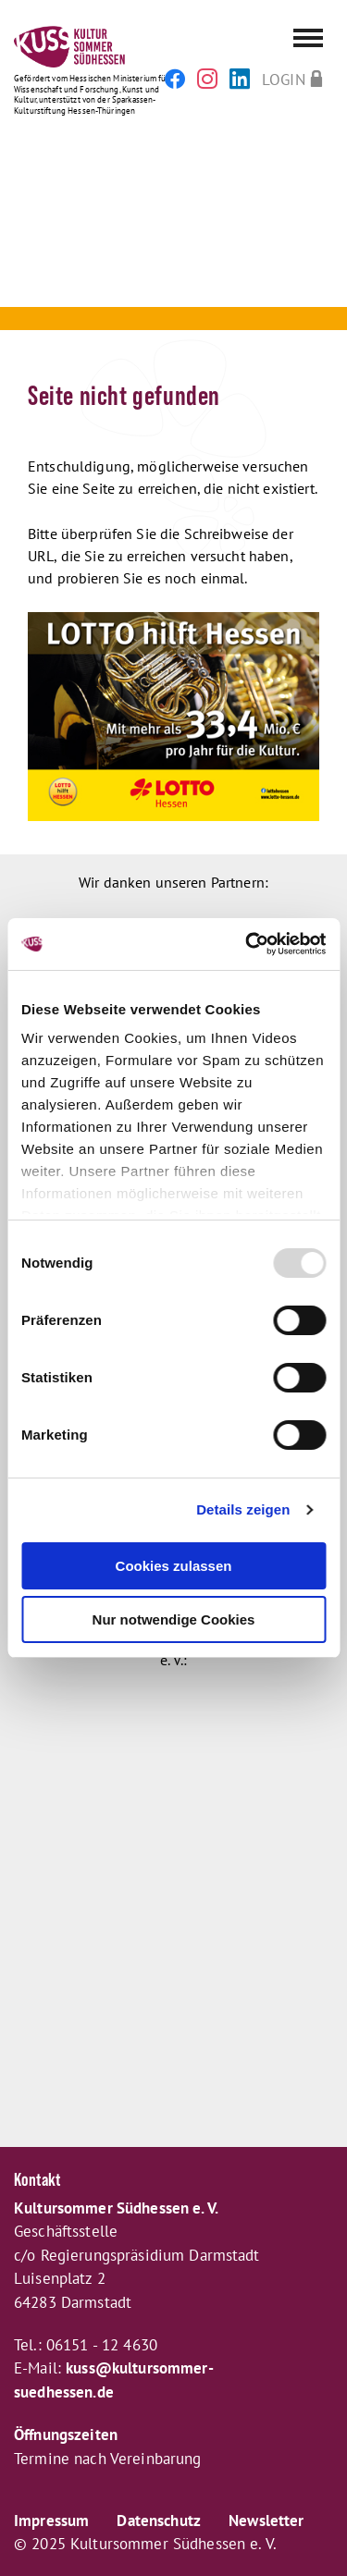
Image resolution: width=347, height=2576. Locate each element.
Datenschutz (159, 2520)
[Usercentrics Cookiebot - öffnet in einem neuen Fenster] (247, 944)
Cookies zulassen (174, 1566)
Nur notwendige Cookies (174, 1619)
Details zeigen (243, 1509)
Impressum (51, 2520)
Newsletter (266, 2520)
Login (283, 79)
